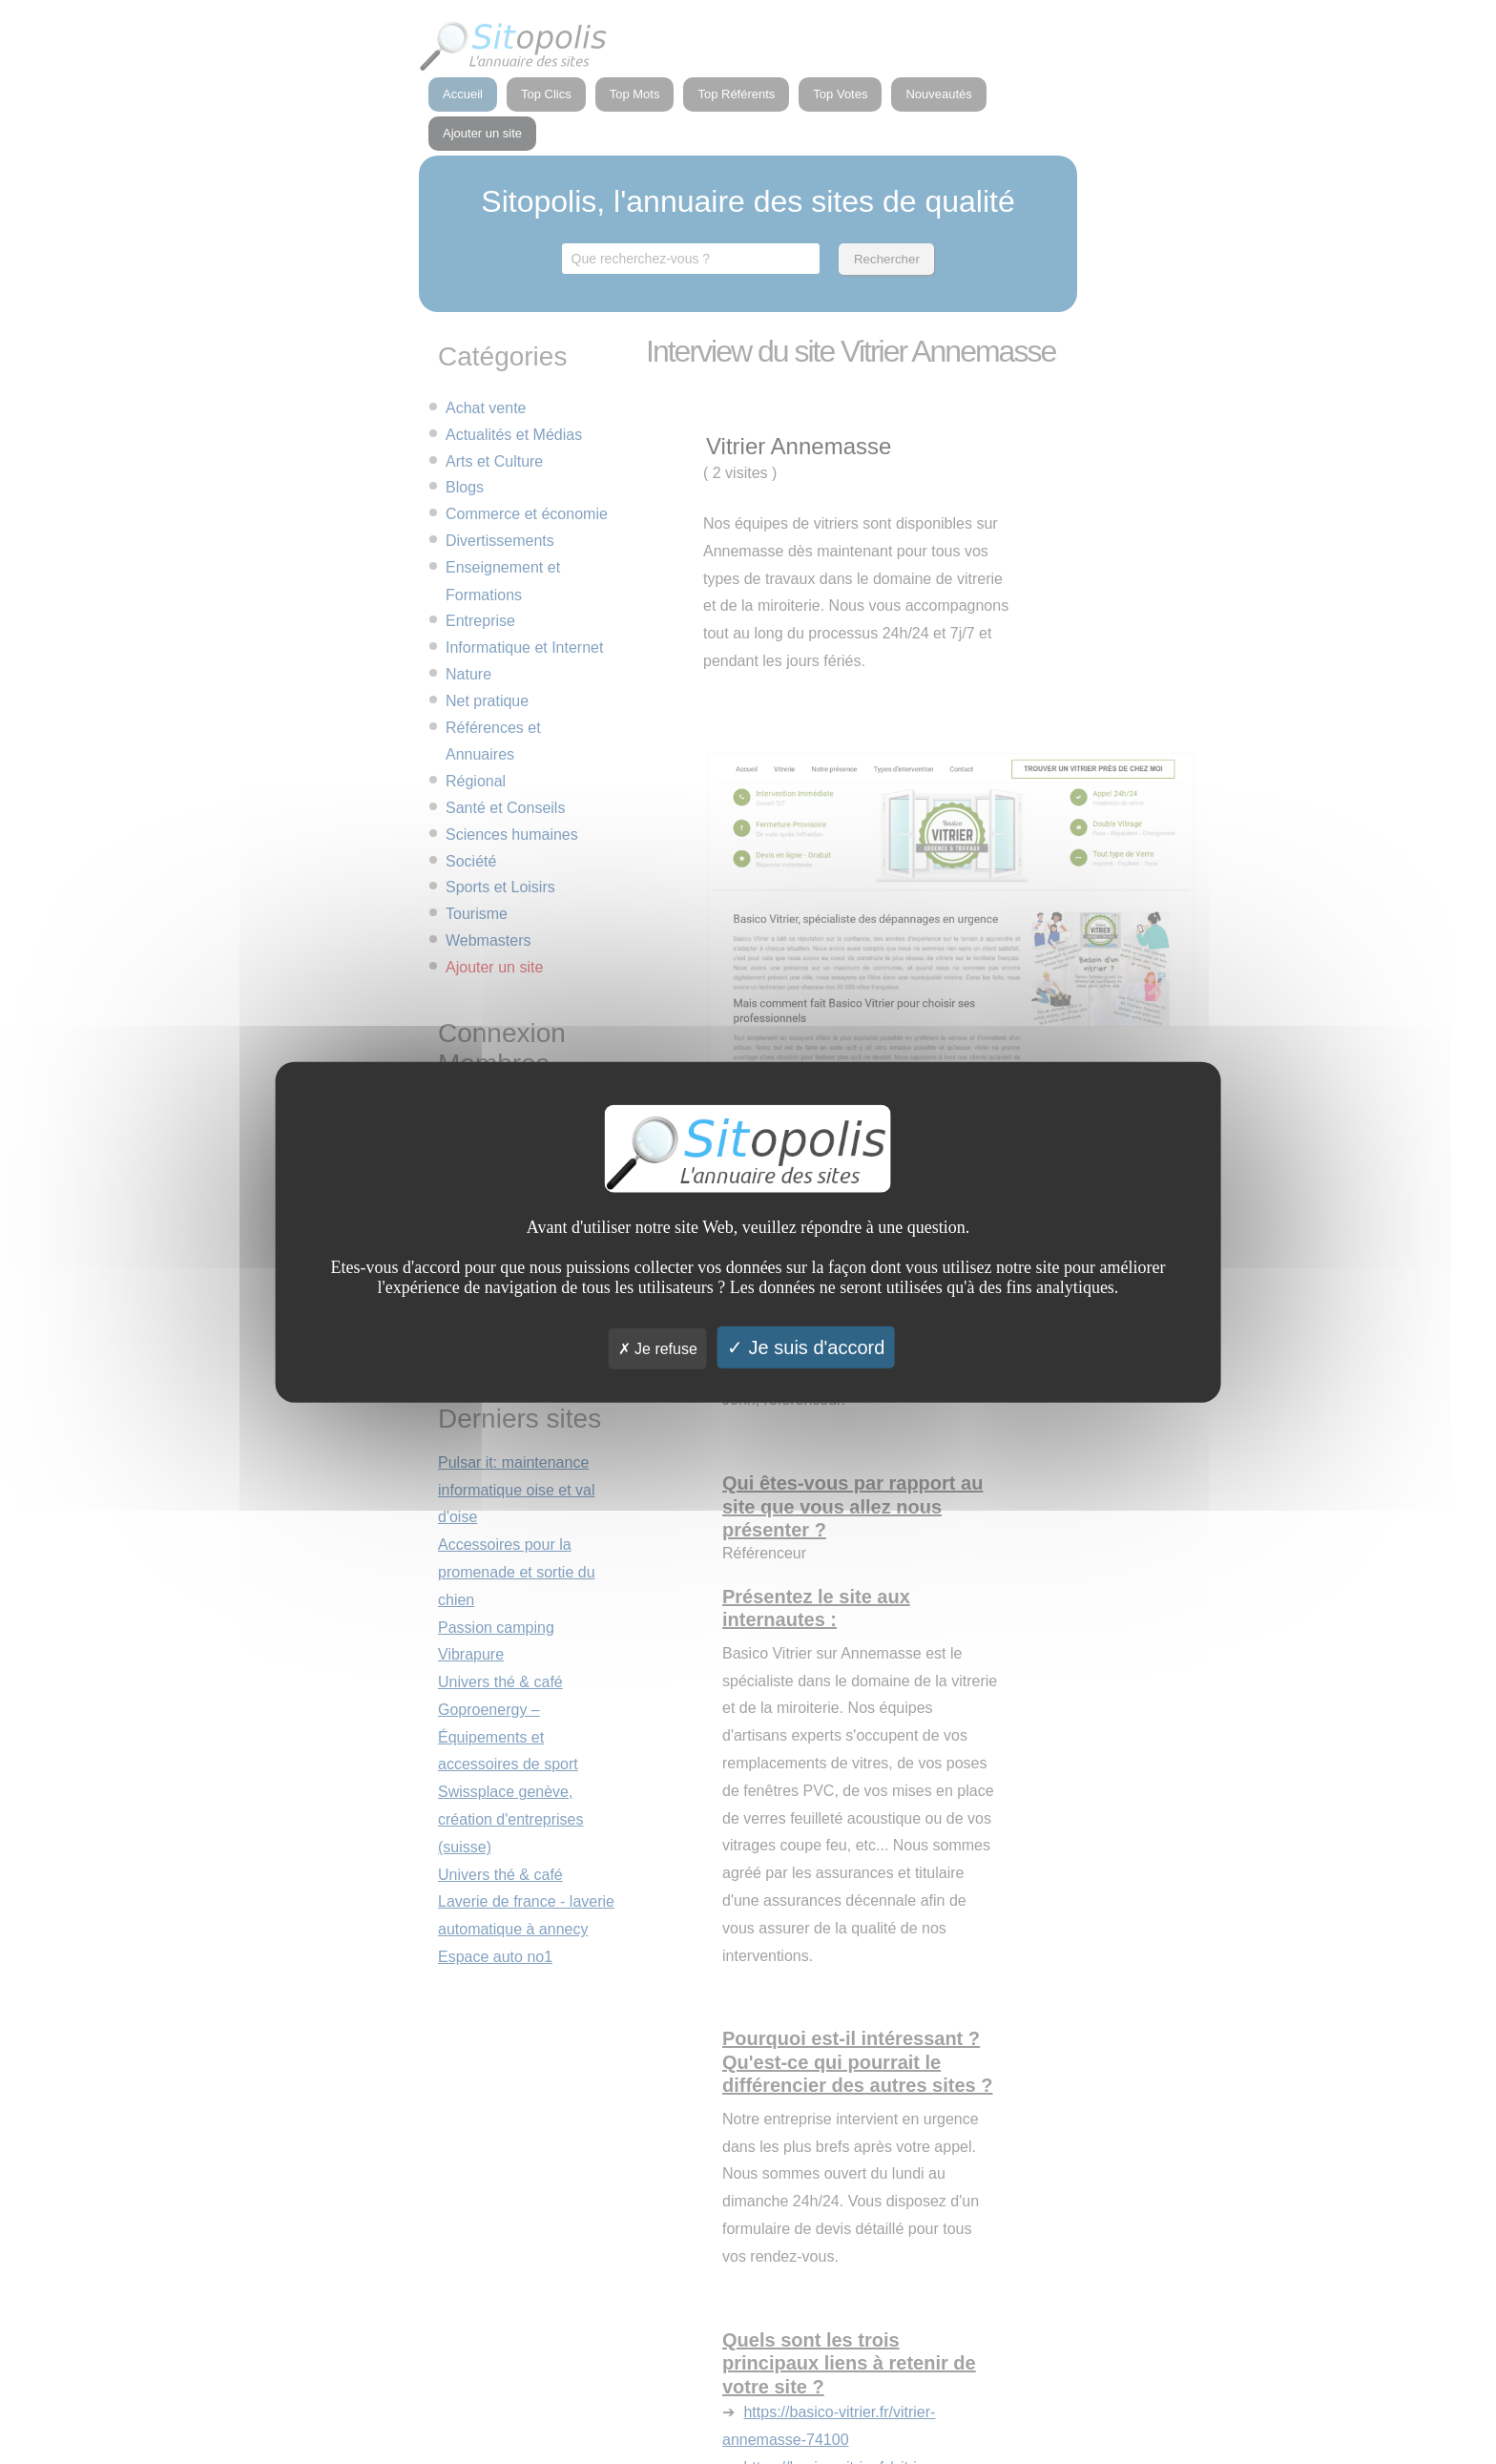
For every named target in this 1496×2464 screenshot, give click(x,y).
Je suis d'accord (805, 1346)
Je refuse (657, 1348)
